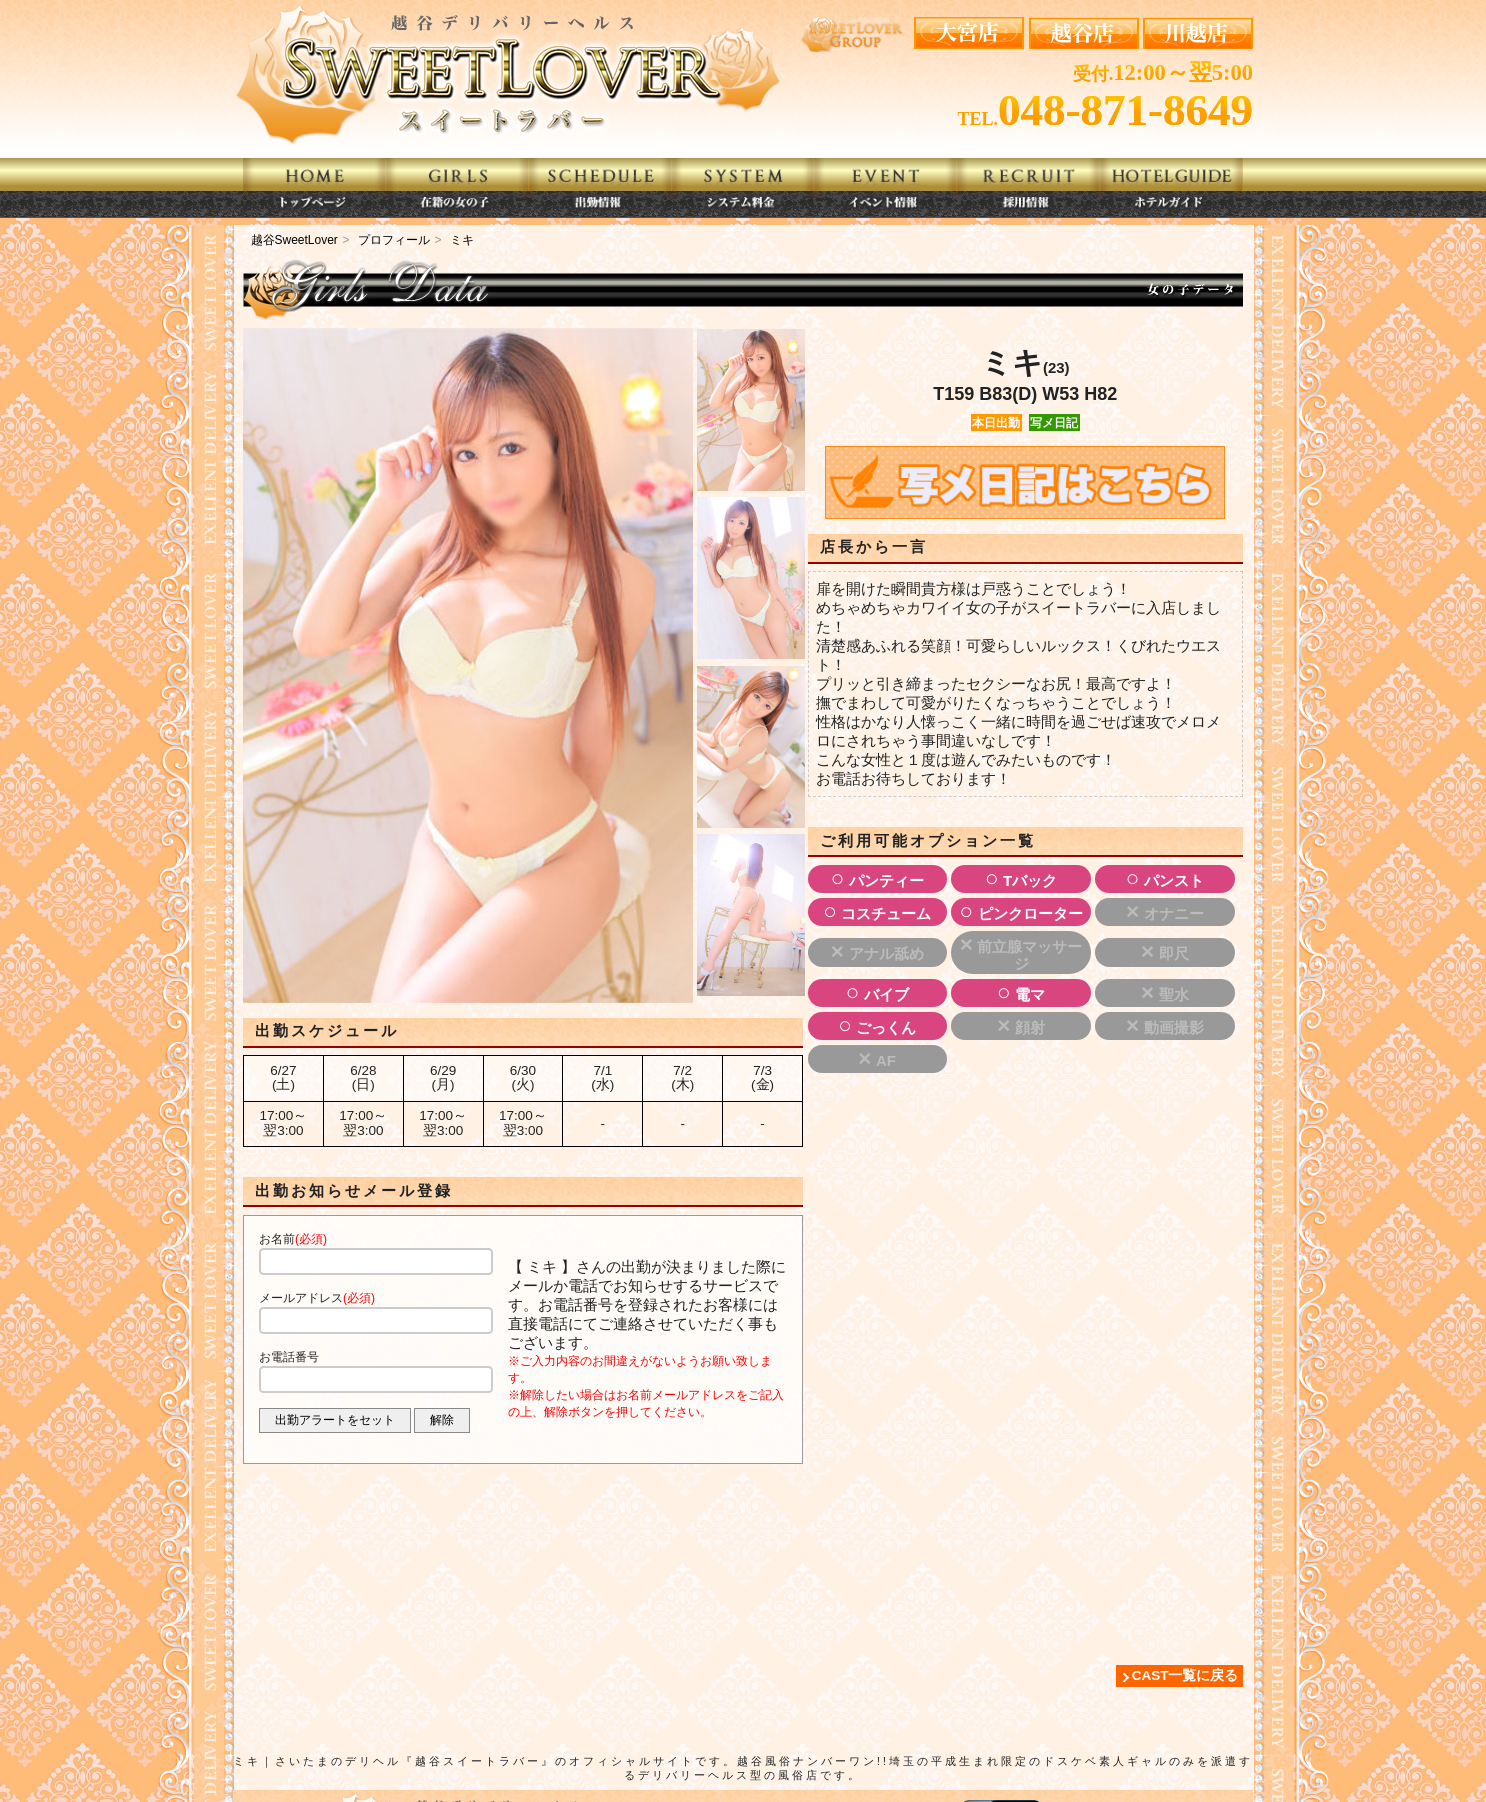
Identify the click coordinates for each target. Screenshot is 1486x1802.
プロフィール (394, 240)
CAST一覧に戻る (1185, 1675)
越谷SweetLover (294, 240)
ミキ (462, 240)
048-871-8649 (1125, 110)
